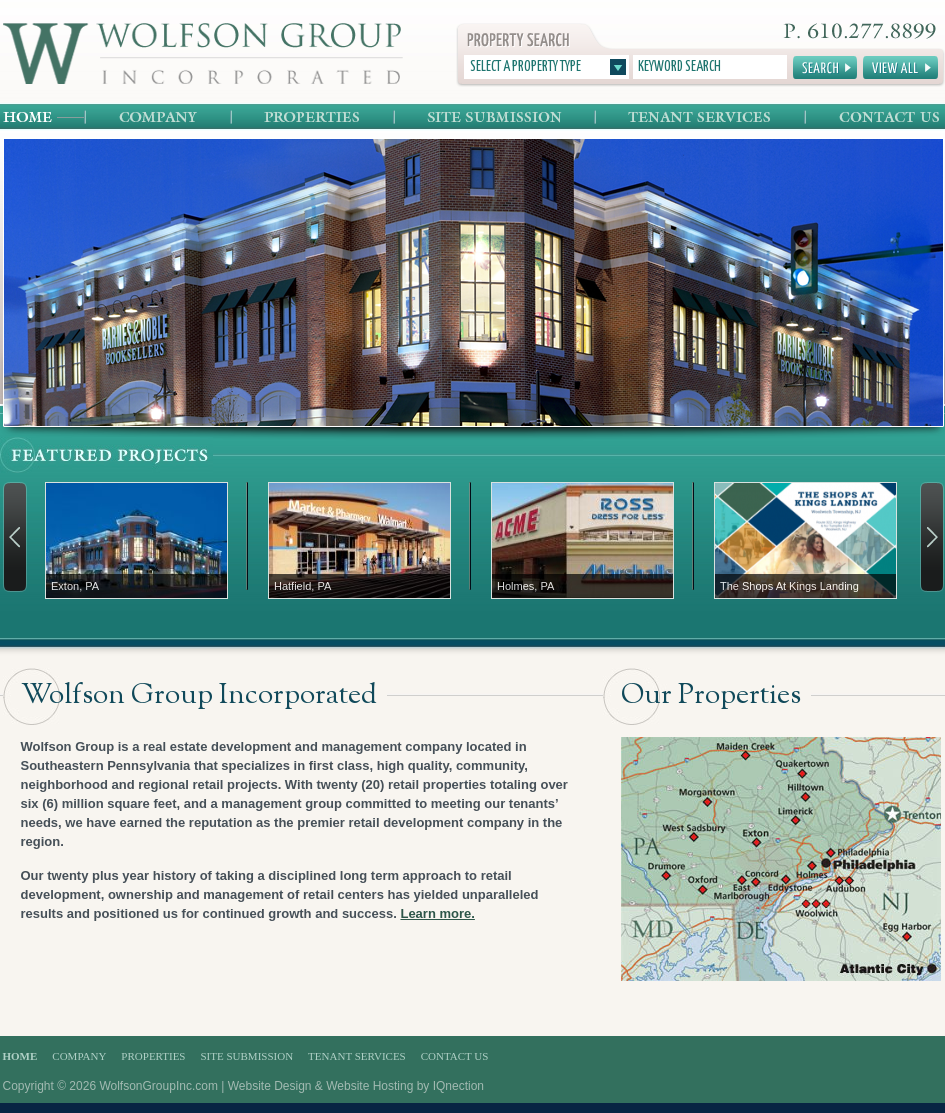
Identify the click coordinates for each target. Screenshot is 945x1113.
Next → (932, 537)
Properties (313, 117)
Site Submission (495, 117)
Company (159, 117)
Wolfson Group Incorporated (203, 53)
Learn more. (437, 913)
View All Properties (900, 67)
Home (44, 117)
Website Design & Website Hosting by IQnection (356, 1086)
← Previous (15, 537)
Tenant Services (701, 117)
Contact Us (874, 117)
